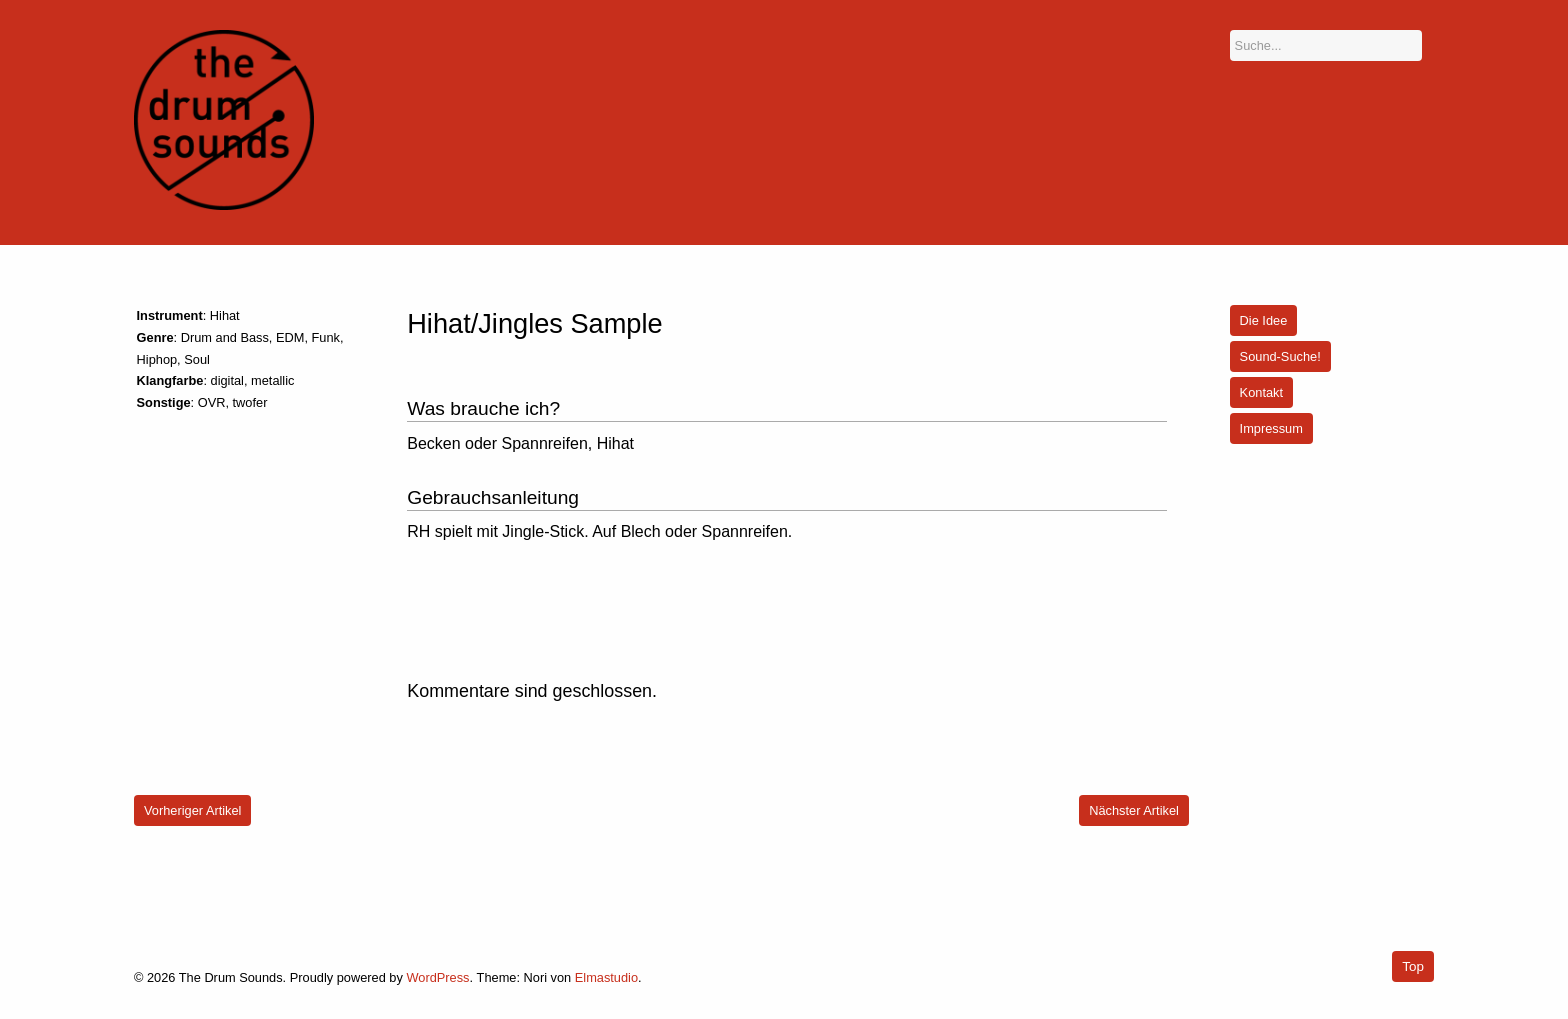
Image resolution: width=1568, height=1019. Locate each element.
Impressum (1271, 428)
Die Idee (1264, 320)
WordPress (437, 977)
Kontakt (1261, 392)
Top (1413, 966)
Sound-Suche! (1280, 356)
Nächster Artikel (1134, 810)
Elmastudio (606, 977)
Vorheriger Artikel (192, 810)
